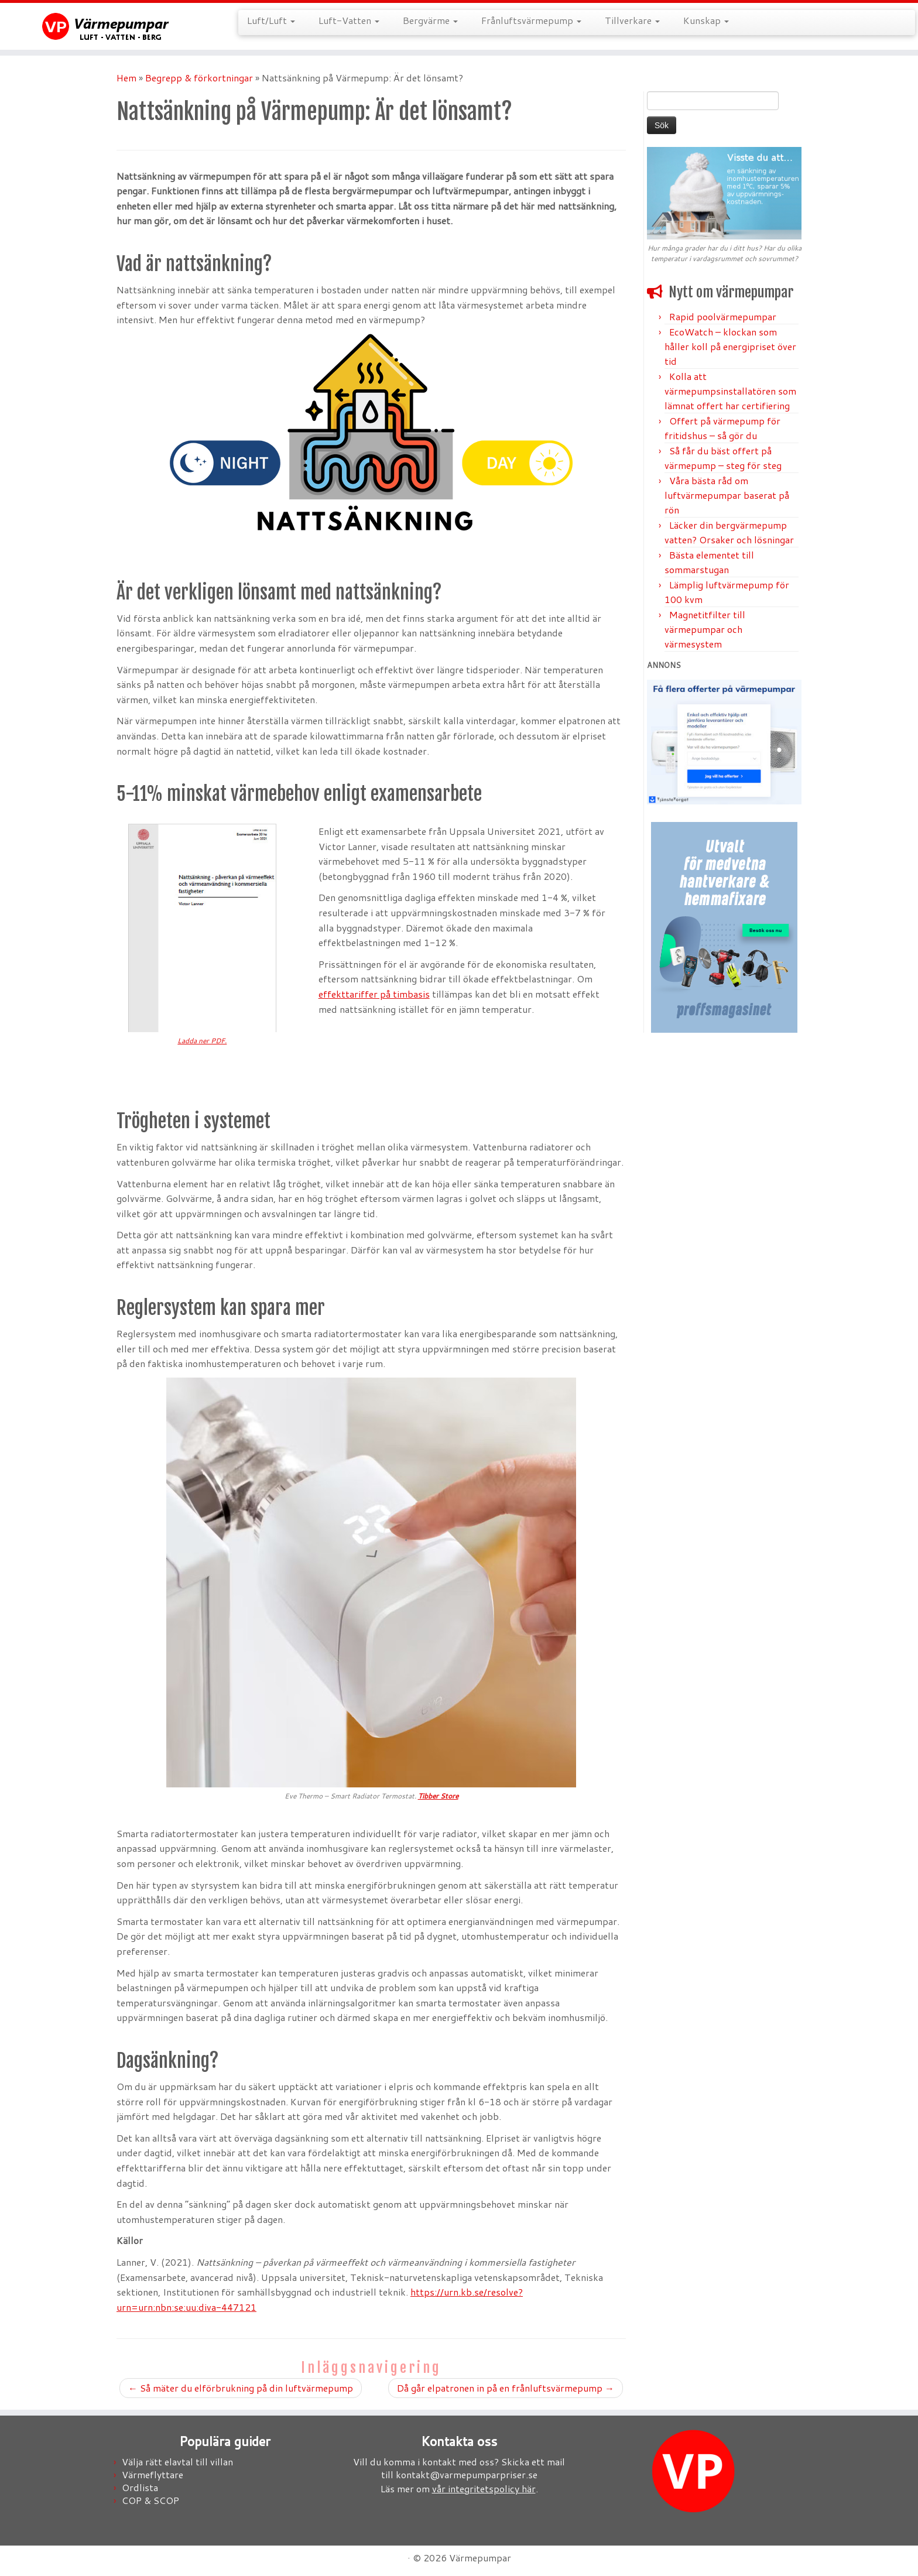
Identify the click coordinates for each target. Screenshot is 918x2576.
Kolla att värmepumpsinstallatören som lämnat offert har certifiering (730, 390)
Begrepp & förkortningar (199, 77)
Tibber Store (438, 1796)
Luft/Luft (271, 20)
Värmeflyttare (152, 2474)
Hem (126, 77)
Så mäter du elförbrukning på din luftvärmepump (240, 2388)
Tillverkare (632, 20)
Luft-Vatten (348, 20)
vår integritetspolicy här (484, 2488)
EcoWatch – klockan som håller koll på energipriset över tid (730, 346)
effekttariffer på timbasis (374, 994)
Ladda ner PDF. (202, 1041)
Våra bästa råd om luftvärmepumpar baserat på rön (726, 495)
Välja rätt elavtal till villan (177, 2461)
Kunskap (706, 20)
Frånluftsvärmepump (531, 20)
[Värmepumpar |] (106, 26)
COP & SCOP (150, 2500)
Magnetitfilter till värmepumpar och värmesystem (704, 629)
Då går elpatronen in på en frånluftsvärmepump (505, 2388)
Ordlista (140, 2487)
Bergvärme (430, 20)
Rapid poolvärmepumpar (722, 316)
